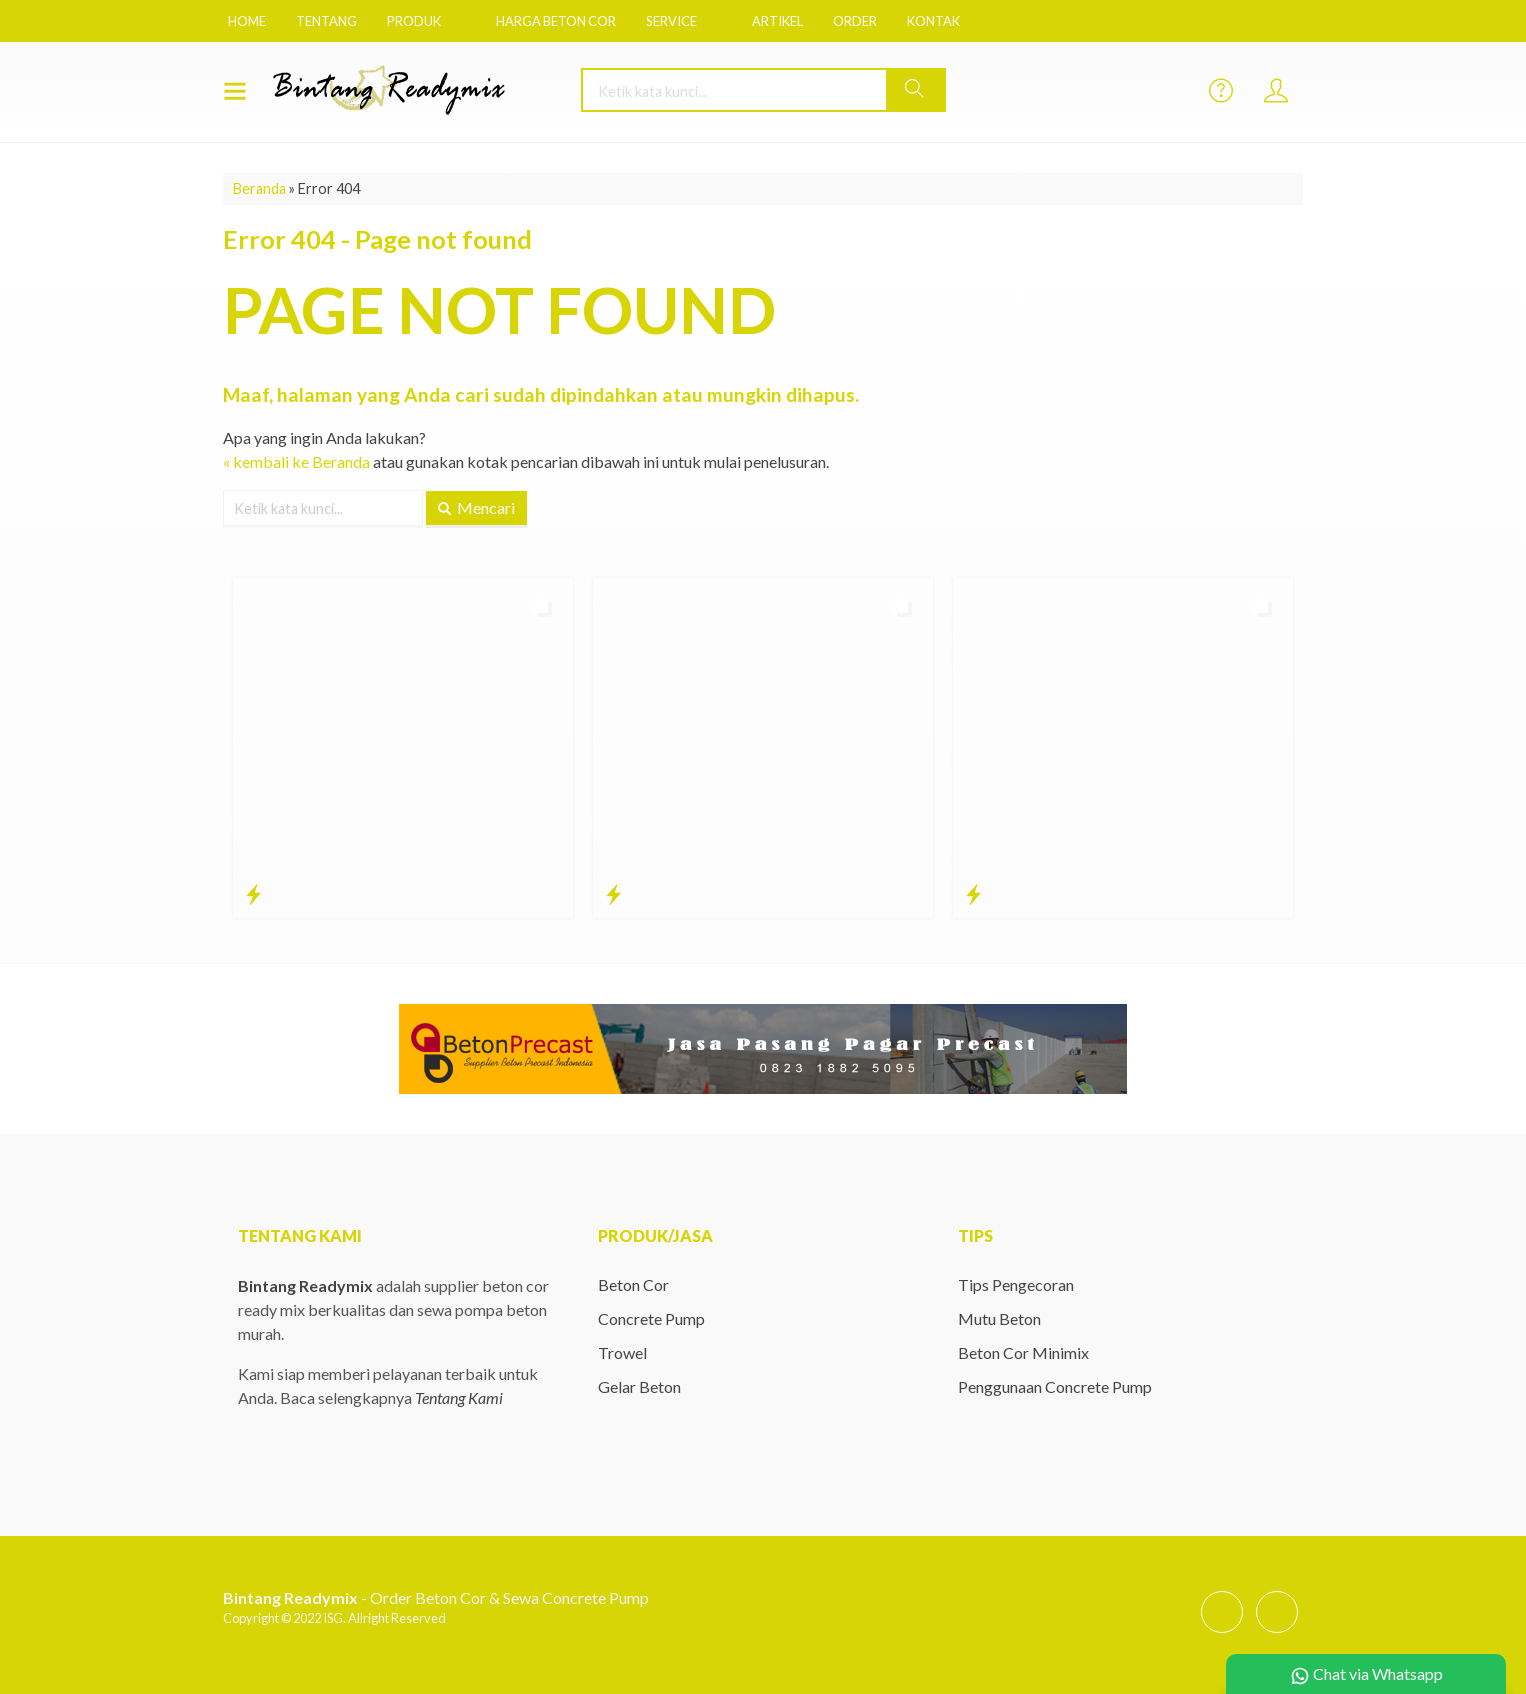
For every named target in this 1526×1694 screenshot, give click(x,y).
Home (247, 21)
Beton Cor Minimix (1023, 1352)
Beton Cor (633, 1284)
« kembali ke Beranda (296, 461)
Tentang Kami (459, 1397)
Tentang (326, 21)
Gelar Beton (639, 1386)
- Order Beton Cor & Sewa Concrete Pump (436, 1597)
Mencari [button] (476, 507)
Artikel (777, 21)
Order (855, 21)
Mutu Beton (999, 1318)
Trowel (622, 1352)
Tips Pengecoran (1016, 1284)
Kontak (933, 21)
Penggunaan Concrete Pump (1055, 1386)
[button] (915, 90)
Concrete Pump (651, 1318)
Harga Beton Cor (556, 21)
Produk (414, 21)
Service (671, 21)
